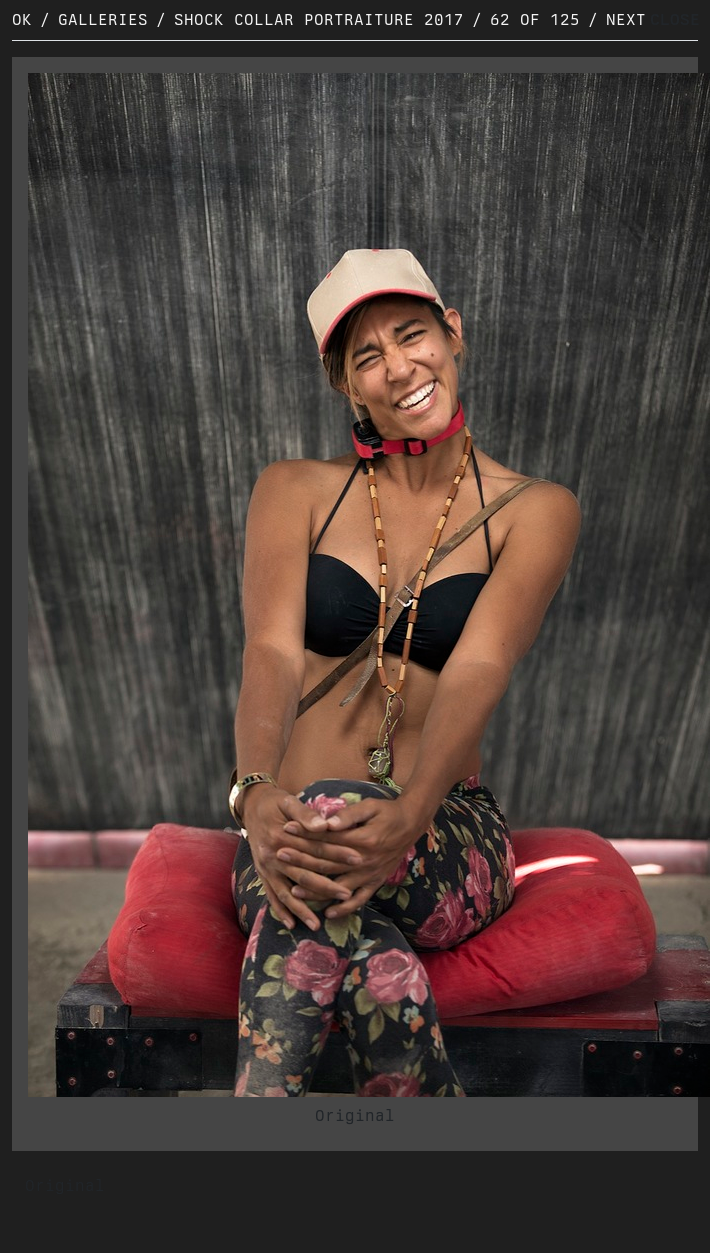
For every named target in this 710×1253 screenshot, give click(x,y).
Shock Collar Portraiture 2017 (319, 19)
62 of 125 (535, 19)
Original (355, 1115)
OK (22, 19)
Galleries (103, 19)
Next (626, 19)
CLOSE (675, 19)
